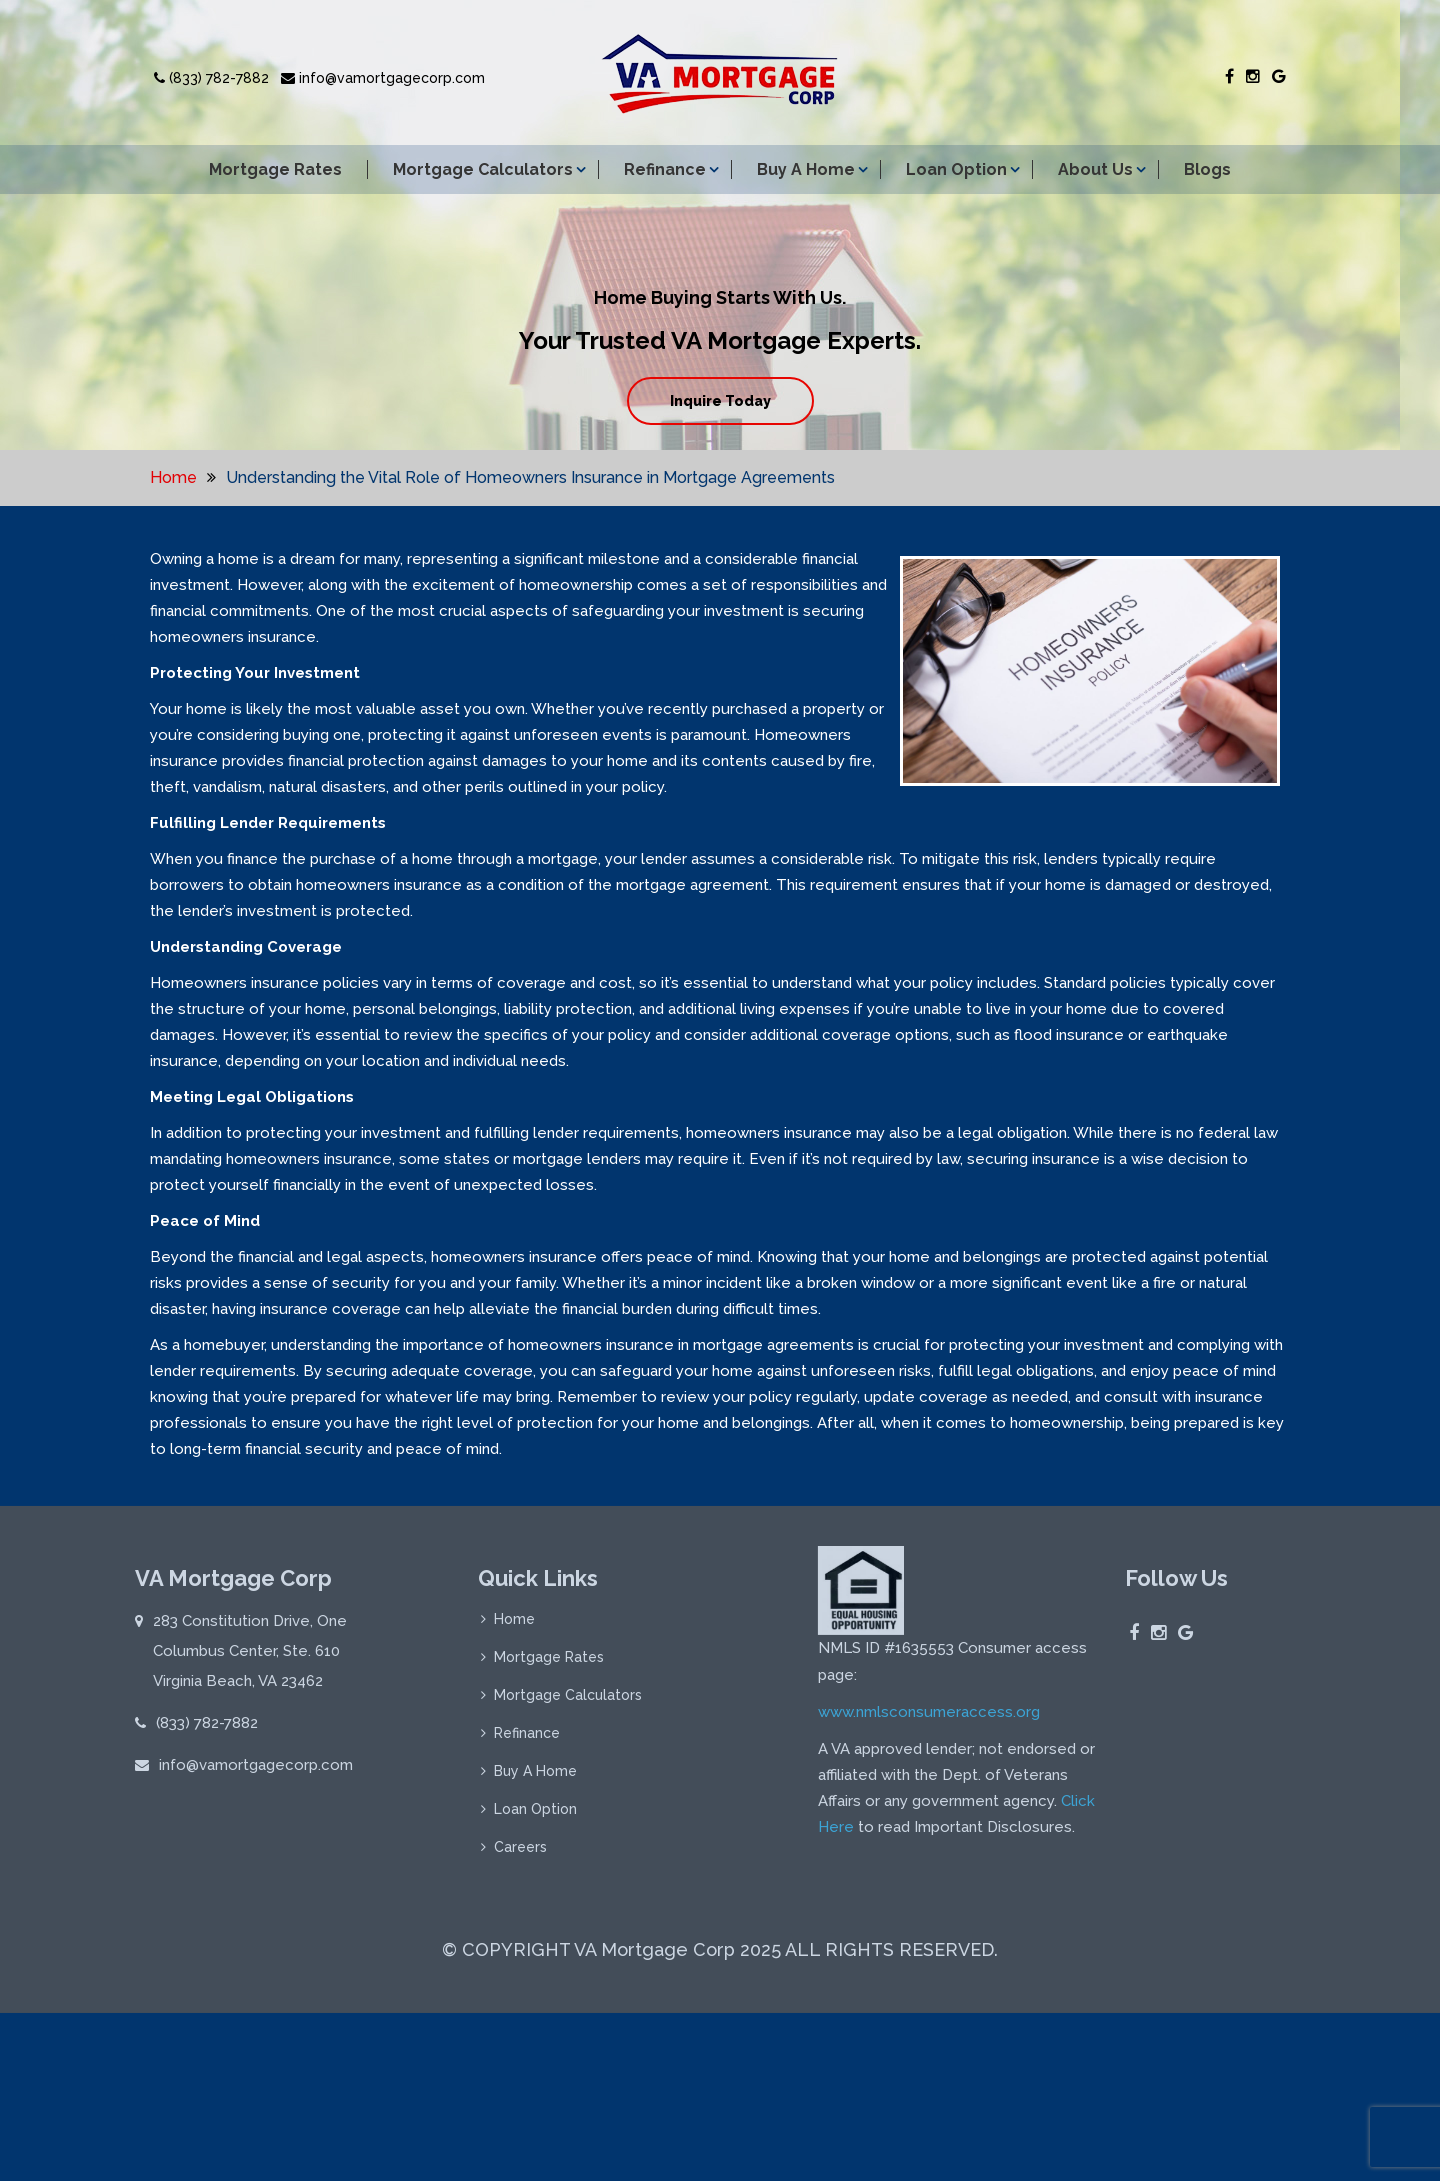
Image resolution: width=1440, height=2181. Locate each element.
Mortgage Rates (275, 169)
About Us (1095, 169)
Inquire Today (720, 401)
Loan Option (956, 169)
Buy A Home (806, 169)
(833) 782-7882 (211, 78)
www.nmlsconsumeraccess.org (929, 1718)
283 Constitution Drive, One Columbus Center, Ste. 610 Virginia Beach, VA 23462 (250, 1658)
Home (173, 477)
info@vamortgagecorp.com (383, 78)
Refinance (665, 169)
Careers (520, 1854)
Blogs (1207, 169)
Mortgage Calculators (483, 169)
